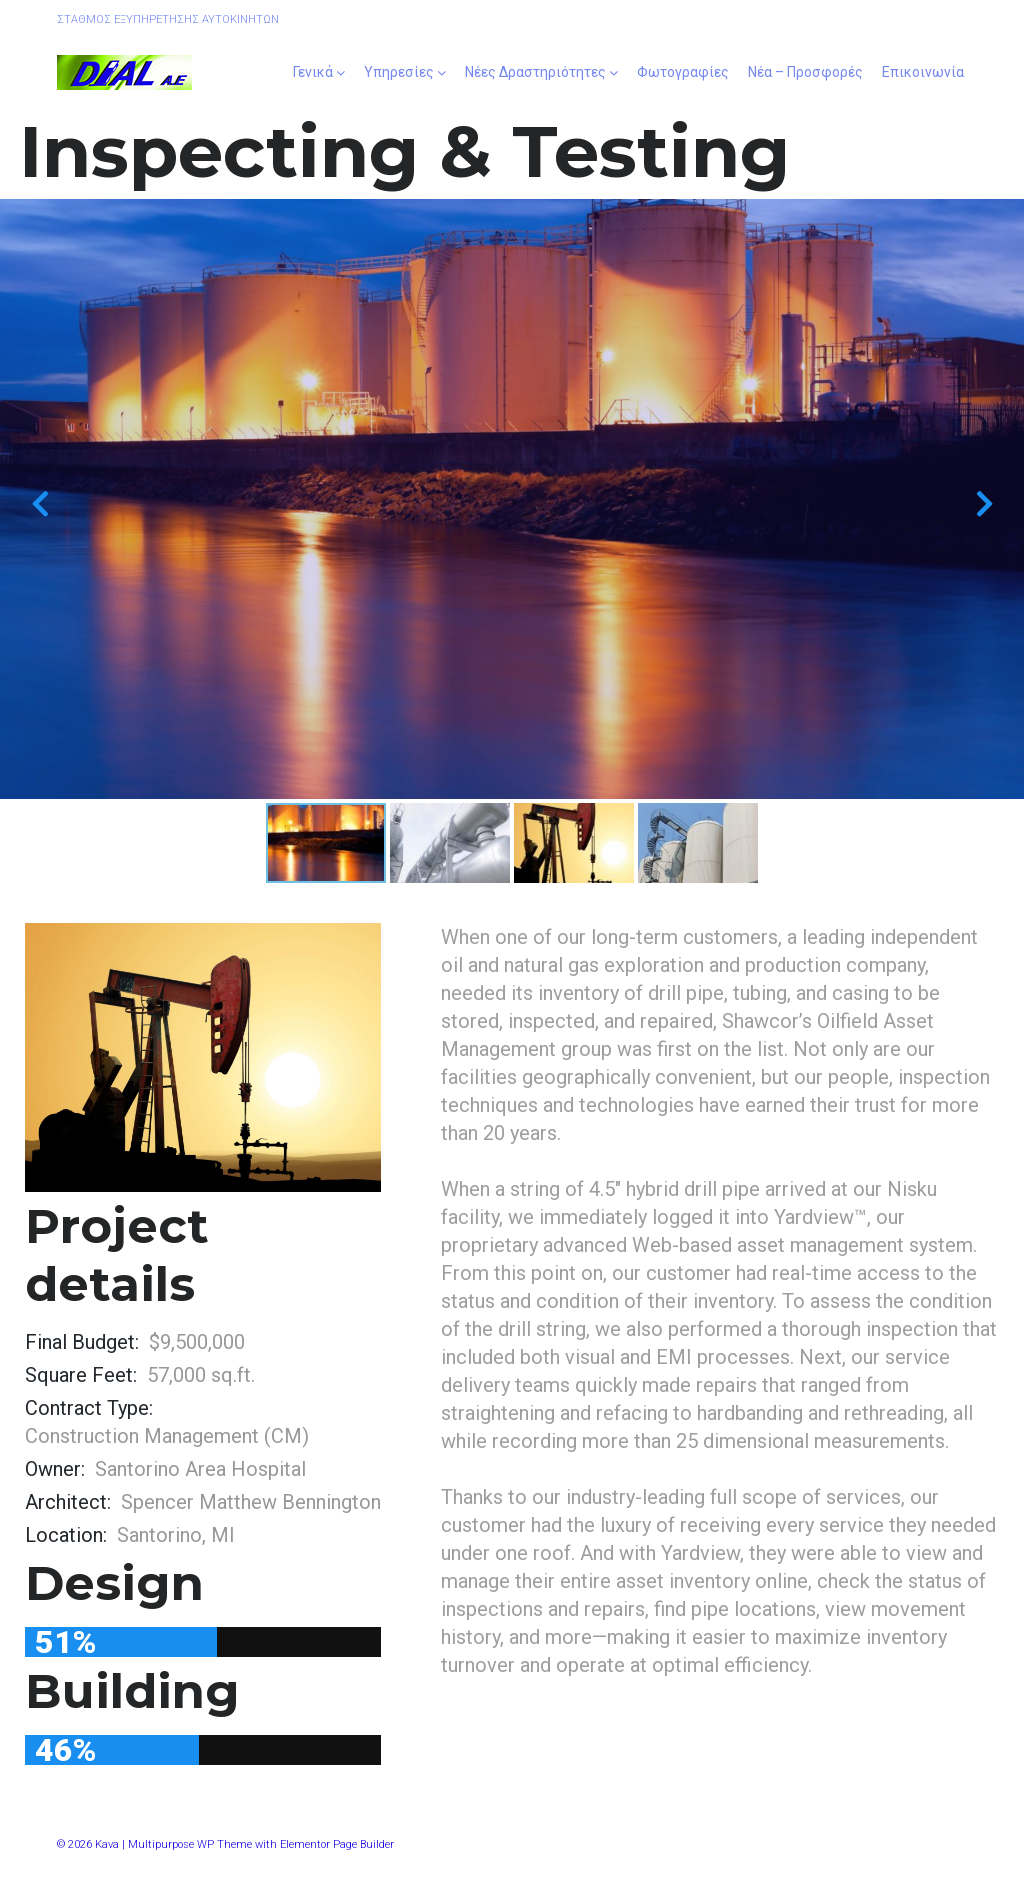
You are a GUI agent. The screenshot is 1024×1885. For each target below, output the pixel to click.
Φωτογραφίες (683, 72)
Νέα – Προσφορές (805, 72)
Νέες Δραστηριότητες (535, 72)
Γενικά (313, 72)
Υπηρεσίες (399, 72)
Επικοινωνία (923, 72)
